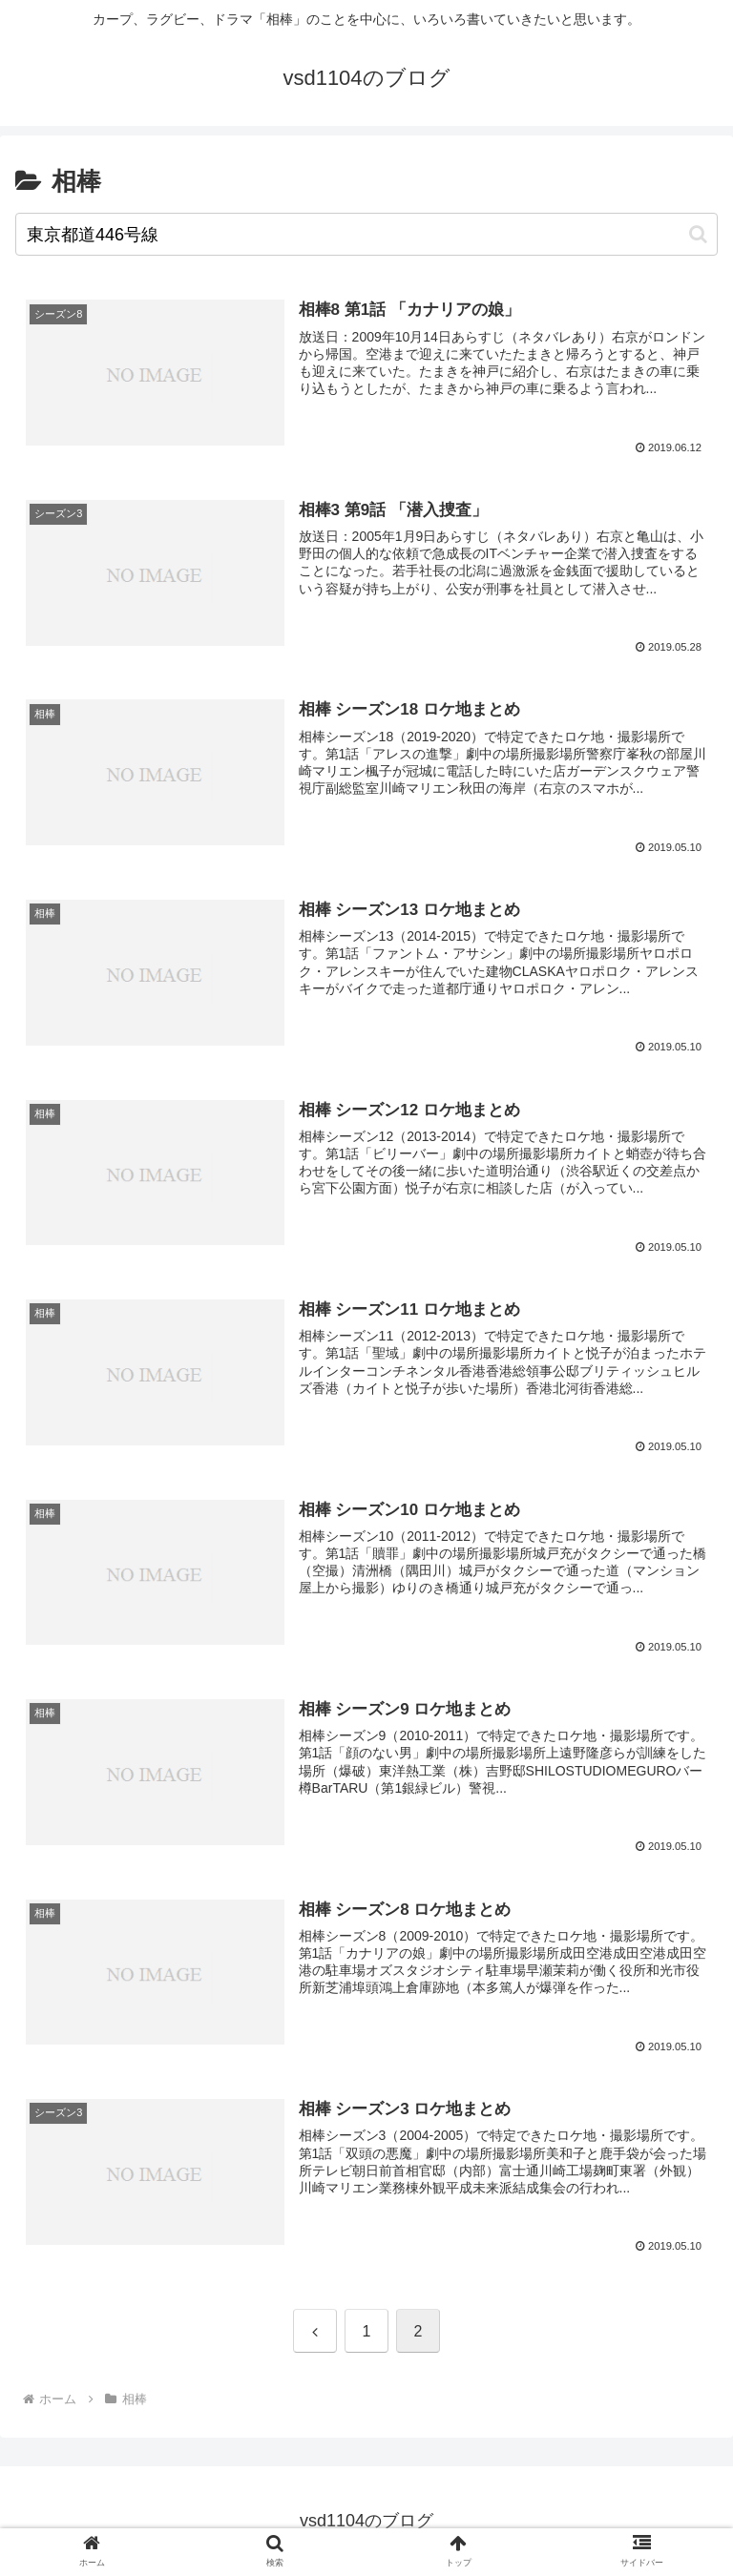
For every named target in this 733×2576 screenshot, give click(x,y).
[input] (366, 234)
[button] (698, 234)
